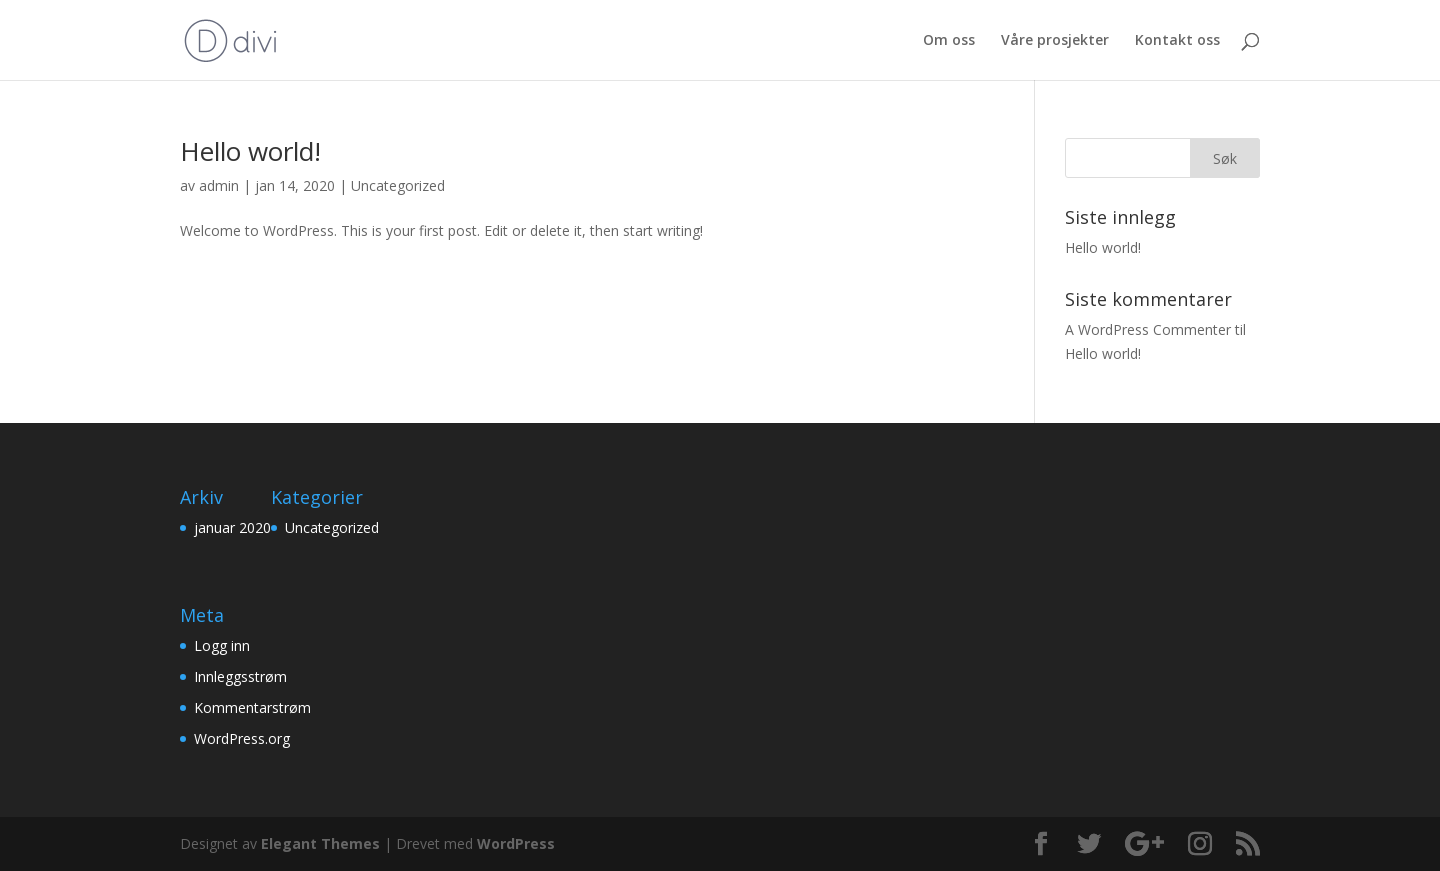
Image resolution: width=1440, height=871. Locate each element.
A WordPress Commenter (1148, 329)
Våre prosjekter (1055, 41)
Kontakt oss (1177, 41)
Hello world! (250, 151)
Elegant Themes (320, 843)
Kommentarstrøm (252, 707)
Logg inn (222, 645)
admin (219, 185)
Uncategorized (398, 185)
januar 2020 (232, 527)
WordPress (516, 843)
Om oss (949, 41)
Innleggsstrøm (240, 676)
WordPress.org (242, 738)
